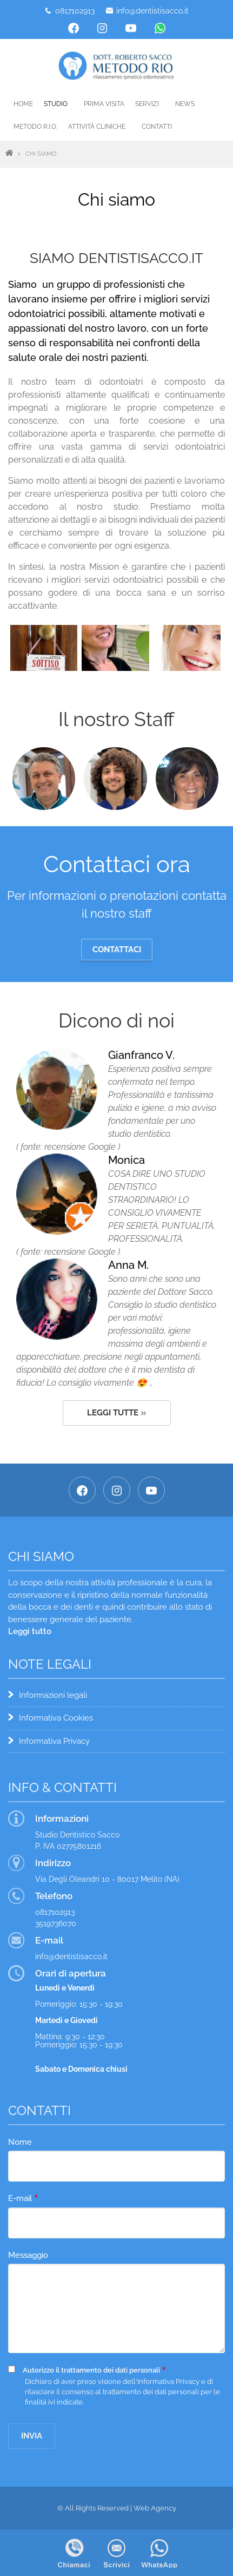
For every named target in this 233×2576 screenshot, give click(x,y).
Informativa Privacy (54, 1741)
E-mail (20, 2198)
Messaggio (28, 2255)
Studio (56, 104)
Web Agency (155, 2508)
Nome (20, 2142)
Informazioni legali (53, 1695)
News (185, 104)
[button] (43, 647)
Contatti (157, 126)
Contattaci (116, 949)
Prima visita (104, 104)
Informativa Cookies (56, 1718)
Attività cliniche (96, 126)
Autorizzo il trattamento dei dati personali (91, 2370)
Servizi (147, 104)
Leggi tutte (112, 1413)
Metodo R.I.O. (35, 126)
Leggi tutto (29, 1631)
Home (23, 104)
